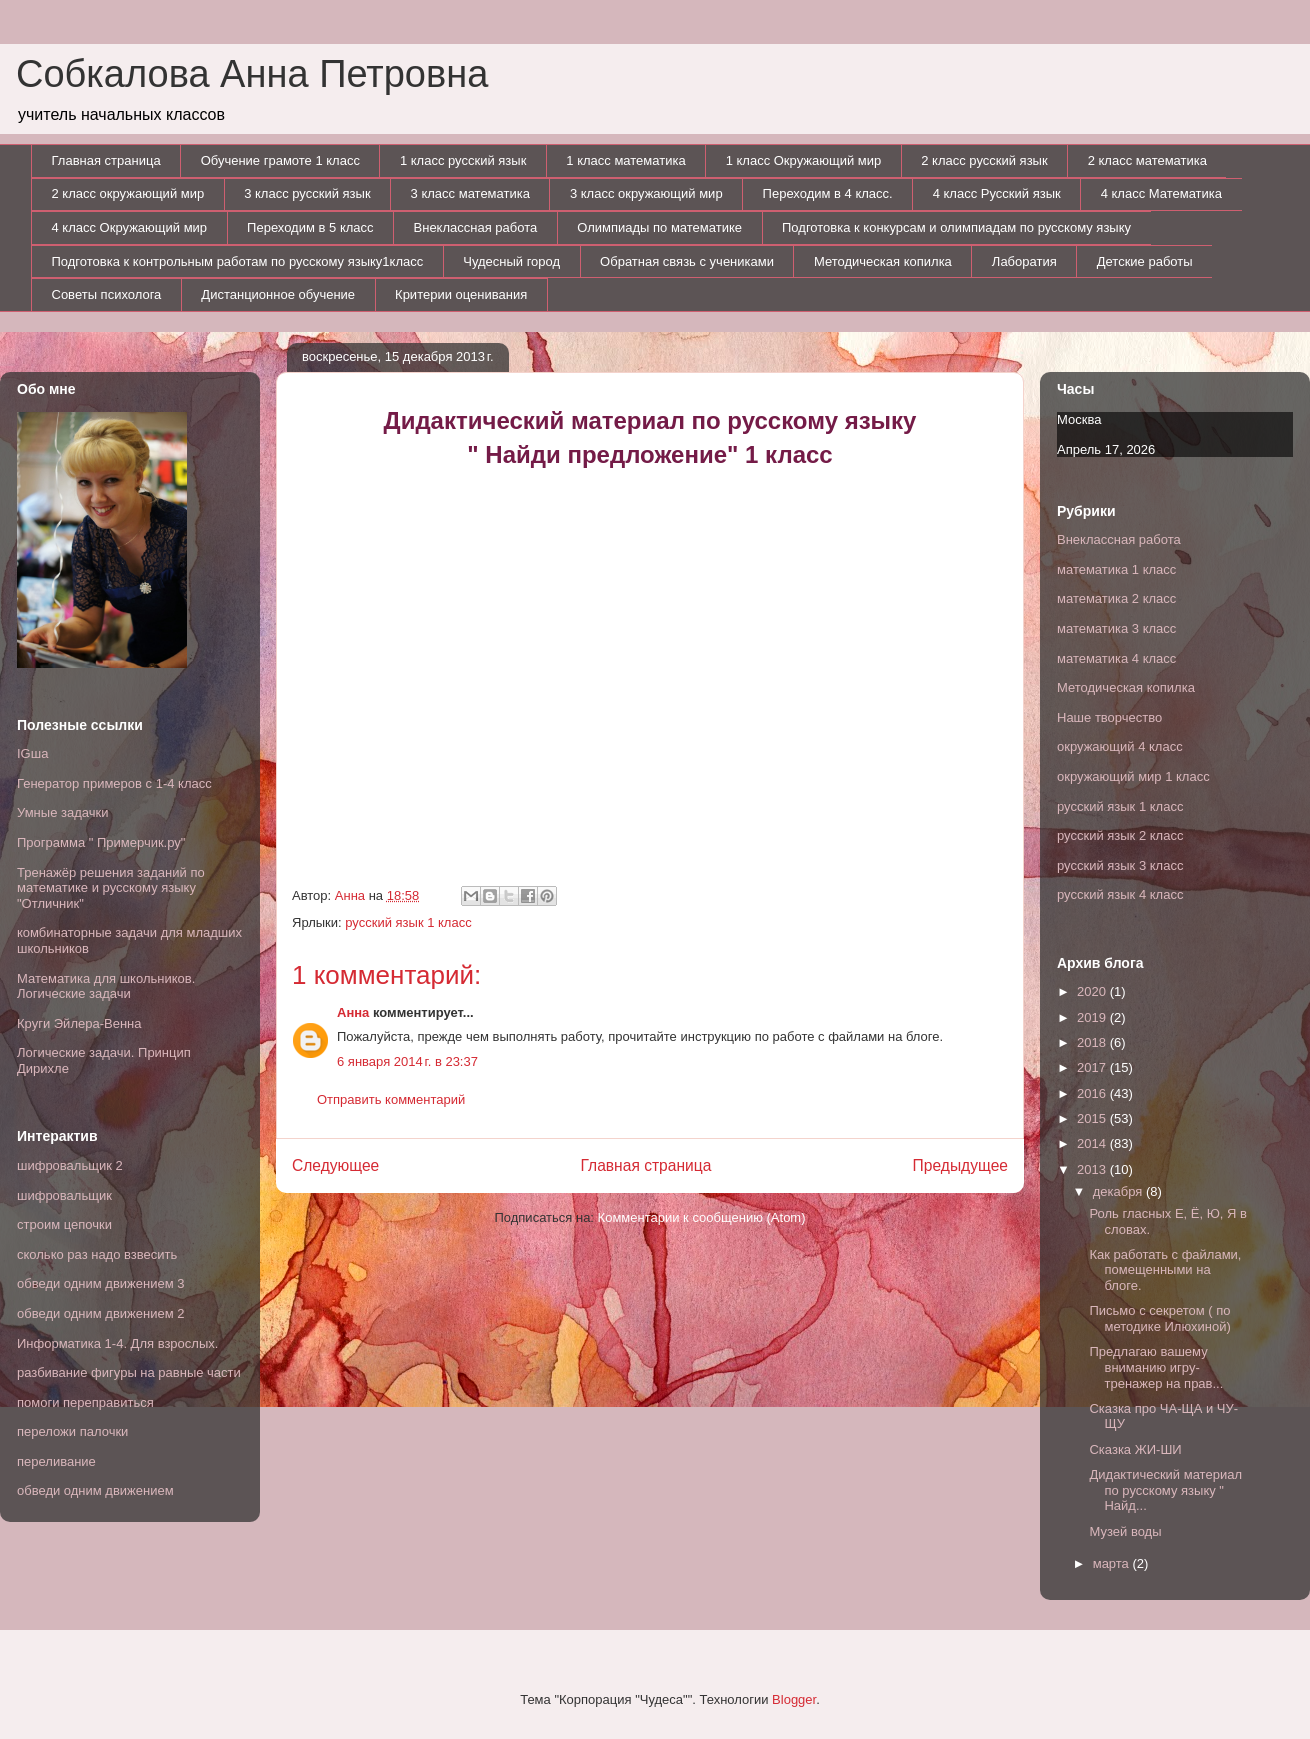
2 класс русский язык (984, 160)
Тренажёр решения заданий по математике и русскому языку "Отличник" (111, 888)
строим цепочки (64, 1224)
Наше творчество (1109, 717)
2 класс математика (1147, 160)
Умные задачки (62, 812)
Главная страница (106, 160)
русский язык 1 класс (408, 922)
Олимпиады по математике (659, 227)
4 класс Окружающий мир (130, 227)
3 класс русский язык (307, 193)
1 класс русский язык (463, 160)
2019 (1093, 1017)
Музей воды (1125, 1531)
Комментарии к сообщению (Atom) (702, 1217)
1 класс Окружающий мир (804, 160)
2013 (1093, 1169)
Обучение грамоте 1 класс (280, 160)
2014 (1093, 1143)
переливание (56, 1461)
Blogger (794, 1699)
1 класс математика (625, 160)
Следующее (335, 1165)
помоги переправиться (85, 1402)
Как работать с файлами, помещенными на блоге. (1165, 1270)
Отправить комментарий (391, 1099)
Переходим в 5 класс (310, 227)
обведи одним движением (95, 1490)
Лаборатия (1024, 261)
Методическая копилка (883, 261)
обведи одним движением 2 (101, 1313)
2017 (1093, 1067)
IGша (32, 753)
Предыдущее (960, 1165)
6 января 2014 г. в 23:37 (407, 1061)
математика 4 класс (1116, 658)
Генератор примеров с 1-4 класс (114, 783)
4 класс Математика (1161, 193)
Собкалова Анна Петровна (252, 74)
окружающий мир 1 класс (1133, 776)
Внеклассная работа (476, 227)
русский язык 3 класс (1120, 865)
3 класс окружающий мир (646, 193)
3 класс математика (470, 193)
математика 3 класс (1116, 628)
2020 (1093, 991)
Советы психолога (107, 294)
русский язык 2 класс (1120, 835)
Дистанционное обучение (278, 294)
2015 (1093, 1118)
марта (1113, 1563)
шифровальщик (64, 1195)
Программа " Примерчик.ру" (101, 842)
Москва (1079, 419)
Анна (353, 1012)
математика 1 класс (1116, 569)
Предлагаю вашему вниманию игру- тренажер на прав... (1156, 1367)
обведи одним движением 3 (101, 1283)
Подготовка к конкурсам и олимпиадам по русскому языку (956, 227)
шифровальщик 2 (70, 1165)
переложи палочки (72, 1431)
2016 (1093, 1093)
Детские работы (1145, 261)
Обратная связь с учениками (687, 261)
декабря (1119, 1191)
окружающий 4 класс (1120, 746)
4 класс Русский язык (997, 193)
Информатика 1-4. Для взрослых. (117, 1343)
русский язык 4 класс (1120, 894)
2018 (1093, 1042)
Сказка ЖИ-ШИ (1135, 1449)
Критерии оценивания (461, 294)
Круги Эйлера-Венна (79, 1023)
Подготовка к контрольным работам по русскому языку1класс (238, 261)
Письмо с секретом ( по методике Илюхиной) (1159, 1318)
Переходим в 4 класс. (828, 193)
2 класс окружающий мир (128, 193)
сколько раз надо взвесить (97, 1254)
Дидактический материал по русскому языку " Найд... (1165, 1490)
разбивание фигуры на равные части (129, 1372)
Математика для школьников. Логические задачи (106, 986)
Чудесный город (511, 261)
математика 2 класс (1116, 598)
